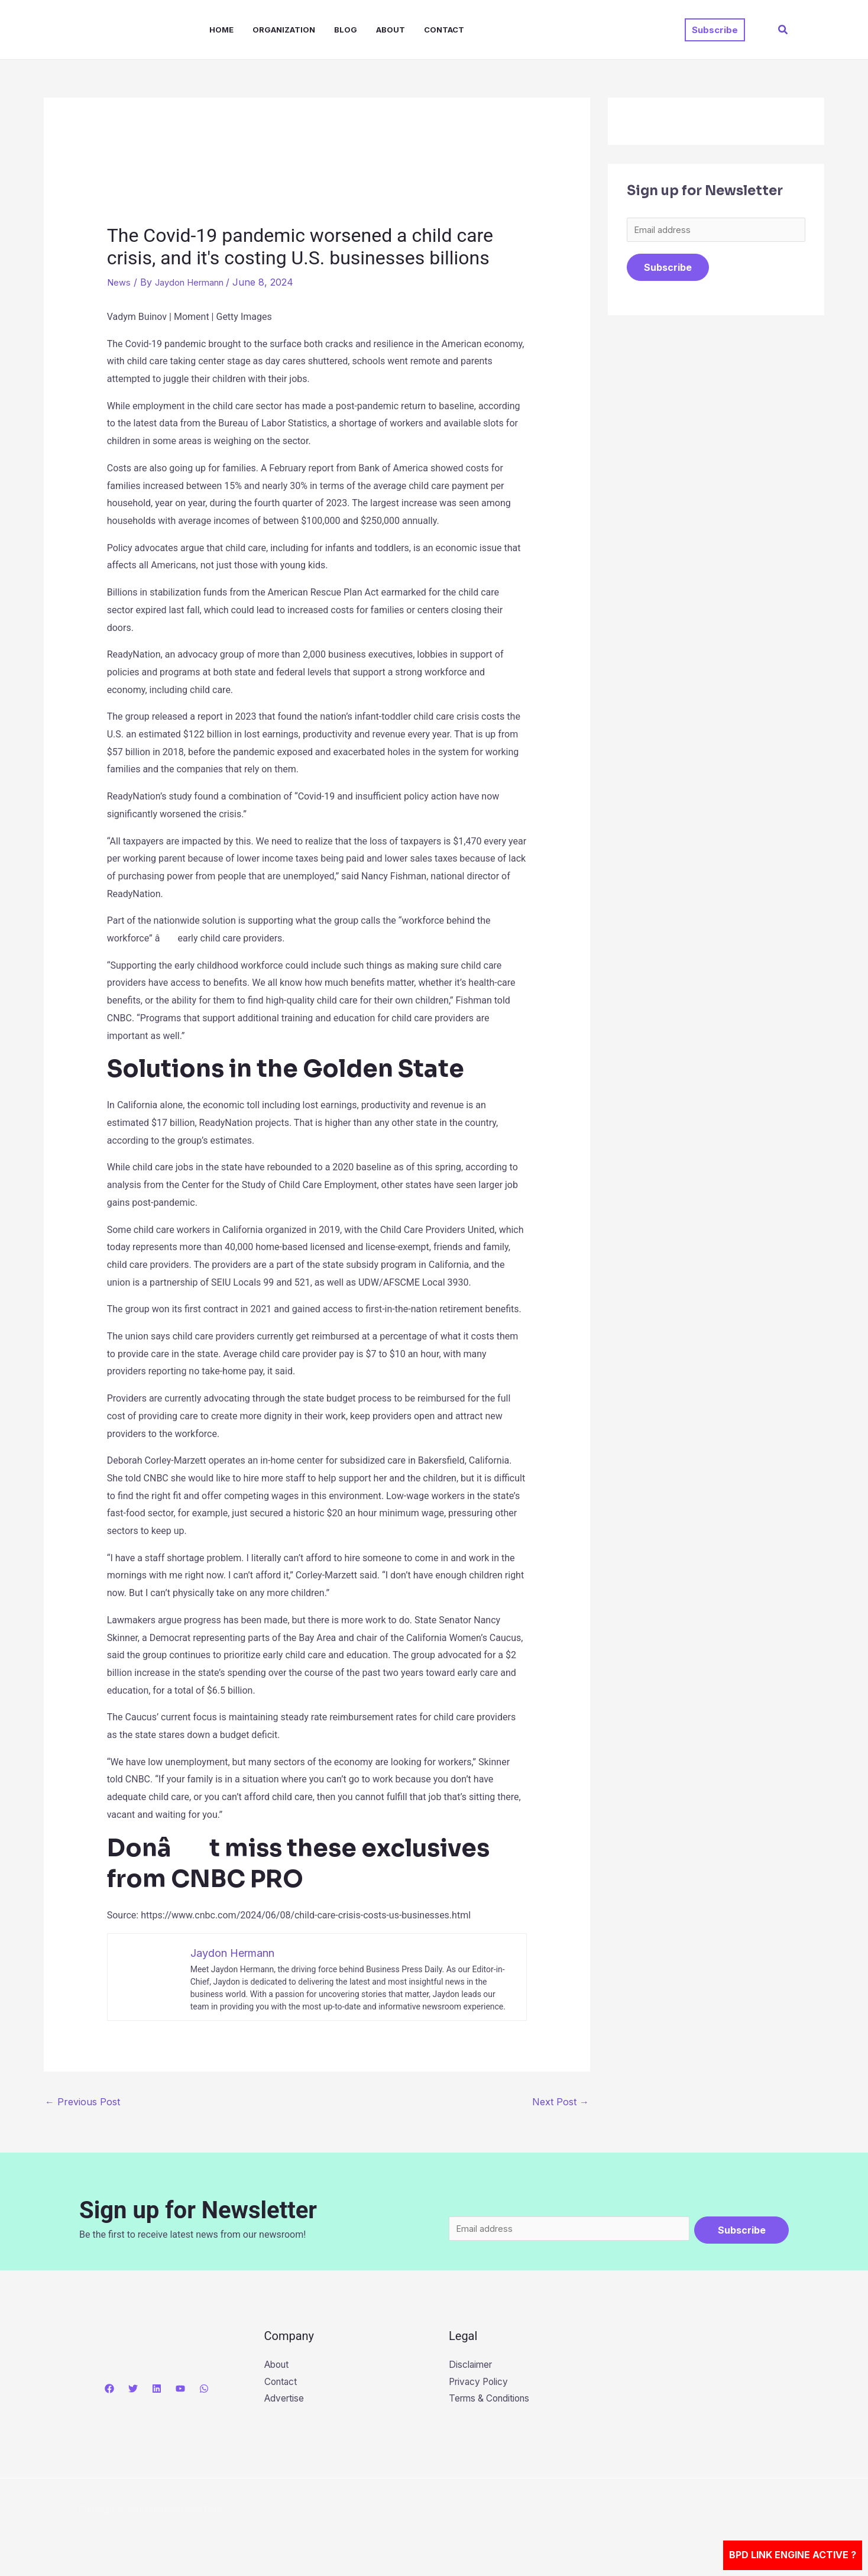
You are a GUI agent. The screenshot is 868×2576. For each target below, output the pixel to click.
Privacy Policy (481, 2385)
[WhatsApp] (204, 2391)
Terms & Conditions (492, 2403)
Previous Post (82, 2102)
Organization (283, 29)
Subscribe (668, 270)
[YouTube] (180, 2391)
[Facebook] (109, 2391)
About (390, 29)
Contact (444, 29)
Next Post (560, 2102)
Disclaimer (472, 2368)
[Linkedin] (156, 2391)
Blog (345, 29)
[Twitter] (133, 2391)
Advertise (285, 2403)
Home (221, 29)
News (119, 282)
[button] (715, 29)
